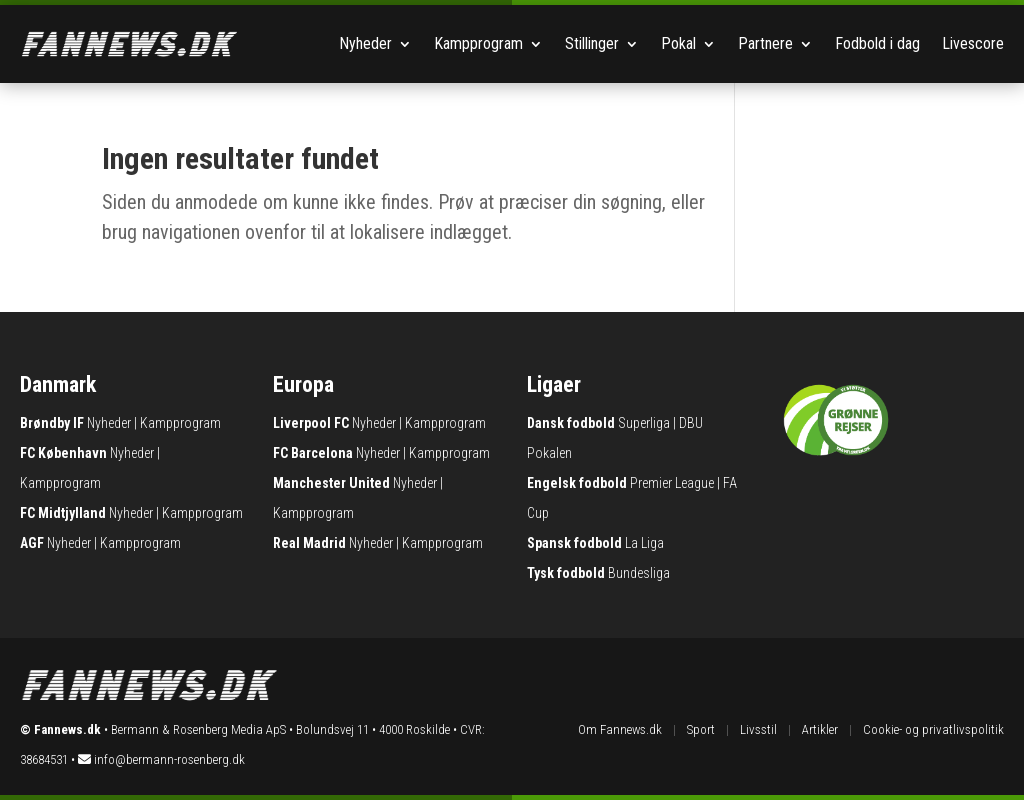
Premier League (672, 483)
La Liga (644, 543)
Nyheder (365, 43)
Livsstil (758, 729)
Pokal (678, 43)
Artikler (820, 729)
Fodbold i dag (877, 43)
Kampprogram (478, 43)
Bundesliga (639, 573)
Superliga (644, 423)
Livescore (973, 43)
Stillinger (592, 43)
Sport (701, 729)
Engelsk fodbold (577, 483)
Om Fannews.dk (620, 729)
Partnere (765, 43)
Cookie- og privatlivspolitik (933, 729)
